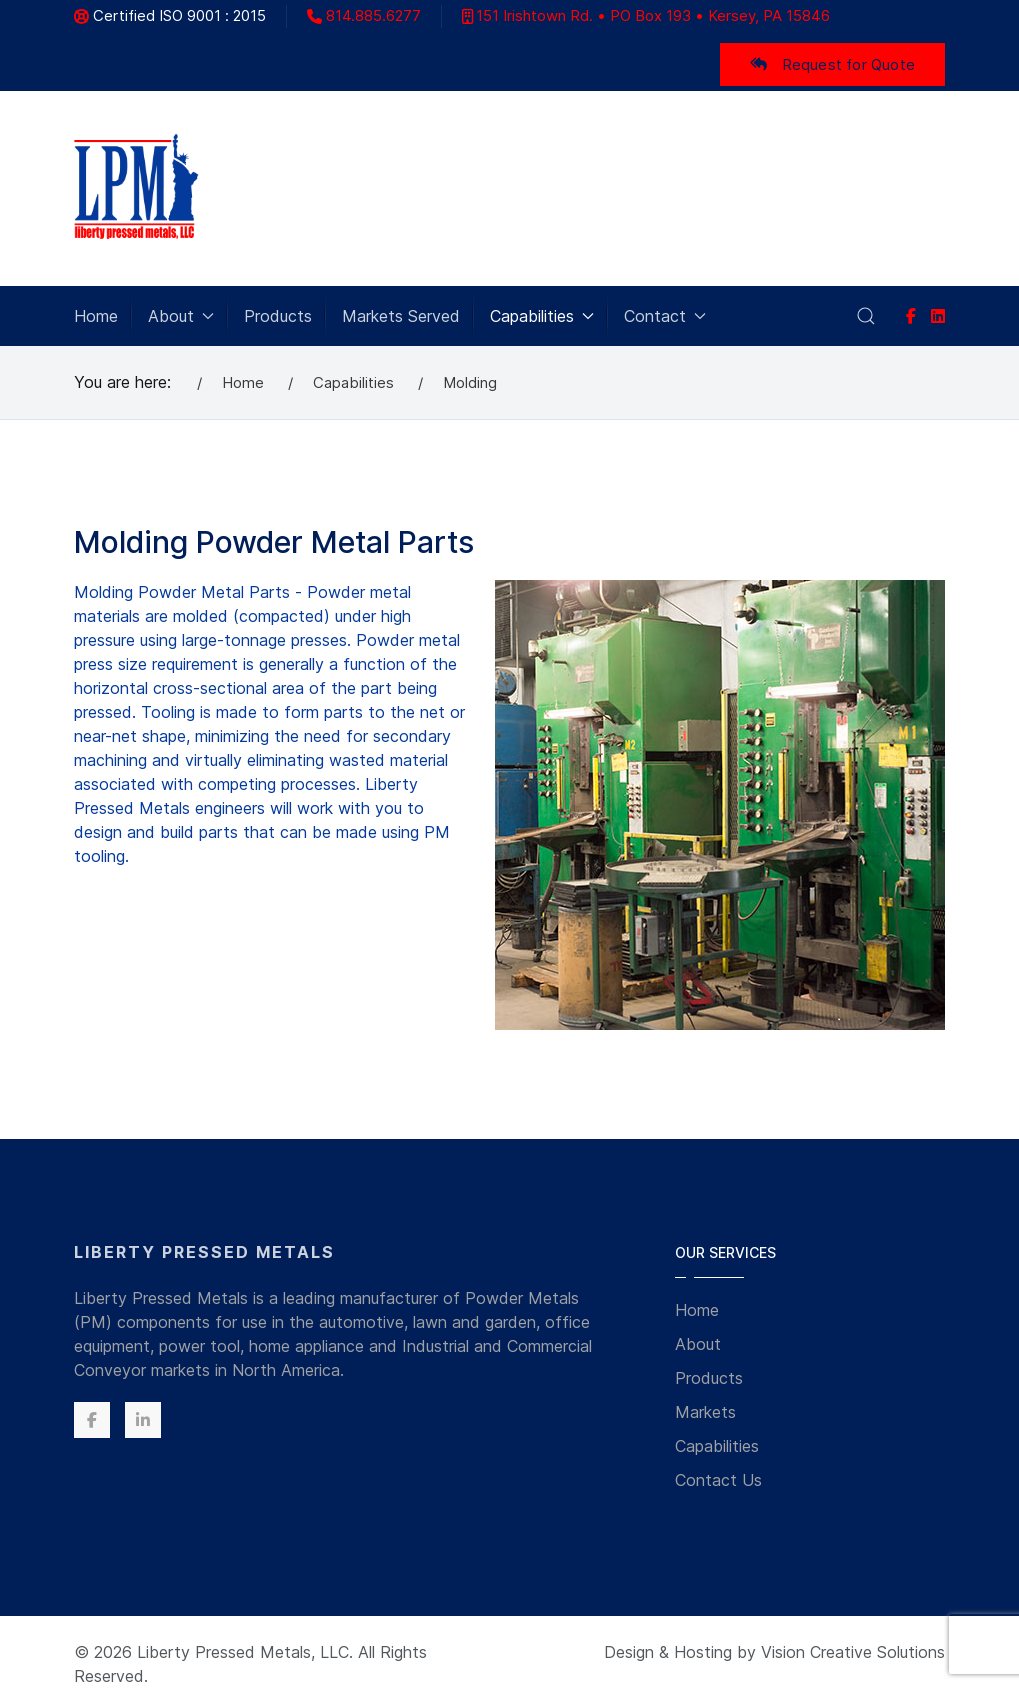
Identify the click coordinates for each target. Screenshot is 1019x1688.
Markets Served (401, 316)
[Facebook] (911, 316)
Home (96, 316)
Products (278, 316)
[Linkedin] (143, 1420)
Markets (705, 1412)
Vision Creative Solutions (853, 1652)
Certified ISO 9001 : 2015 (170, 15)
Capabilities (717, 1446)
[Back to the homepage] (136, 188)
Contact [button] (665, 316)
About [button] (181, 316)
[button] (866, 316)
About (698, 1344)
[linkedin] (938, 316)
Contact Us (718, 1480)
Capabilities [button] (542, 316)
